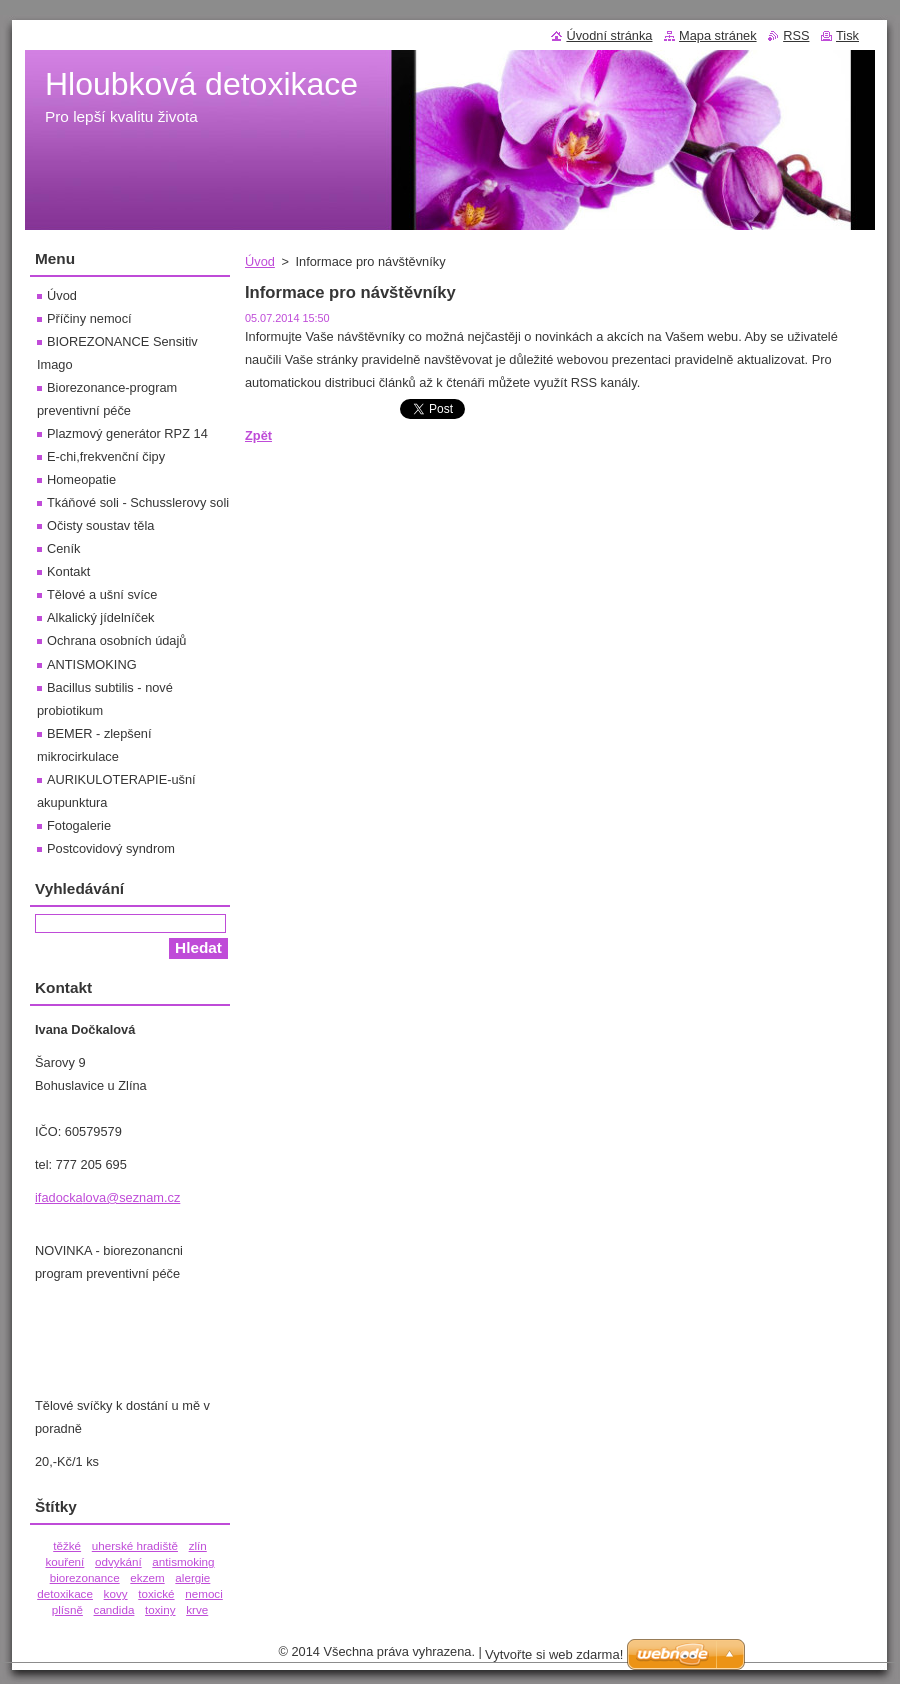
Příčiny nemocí (89, 318)
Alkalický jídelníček (100, 617)
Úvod (260, 261)
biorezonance (85, 1577)
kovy (116, 1593)
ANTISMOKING (92, 664)
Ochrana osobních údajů (116, 640)
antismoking (183, 1561)
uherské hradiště (135, 1545)
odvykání (118, 1561)
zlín (198, 1545)
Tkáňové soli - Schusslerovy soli (138, 502)
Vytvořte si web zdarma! (554, 1654)
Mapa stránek (718, 35)
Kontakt (68, 571)
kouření (64, 1561)
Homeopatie (81, 479)
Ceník (63, 548)
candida (114, 1609)
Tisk (847, 35)
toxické (156, 1593)
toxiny (160, 1609)
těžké (67, 1545)
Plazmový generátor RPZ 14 (127, 433)
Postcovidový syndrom (111, 848)
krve (197, 1609)
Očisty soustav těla (100, 525)
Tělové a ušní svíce (102, 594)
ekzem (147, 1577)
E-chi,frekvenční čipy (106, 456)
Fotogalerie (79, 825)
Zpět (258, 435)
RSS (796, 35)
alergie (192, 1577)
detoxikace (65, 1593)
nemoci (204, 1593)
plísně (67, 1609)
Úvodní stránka (609, 35)
